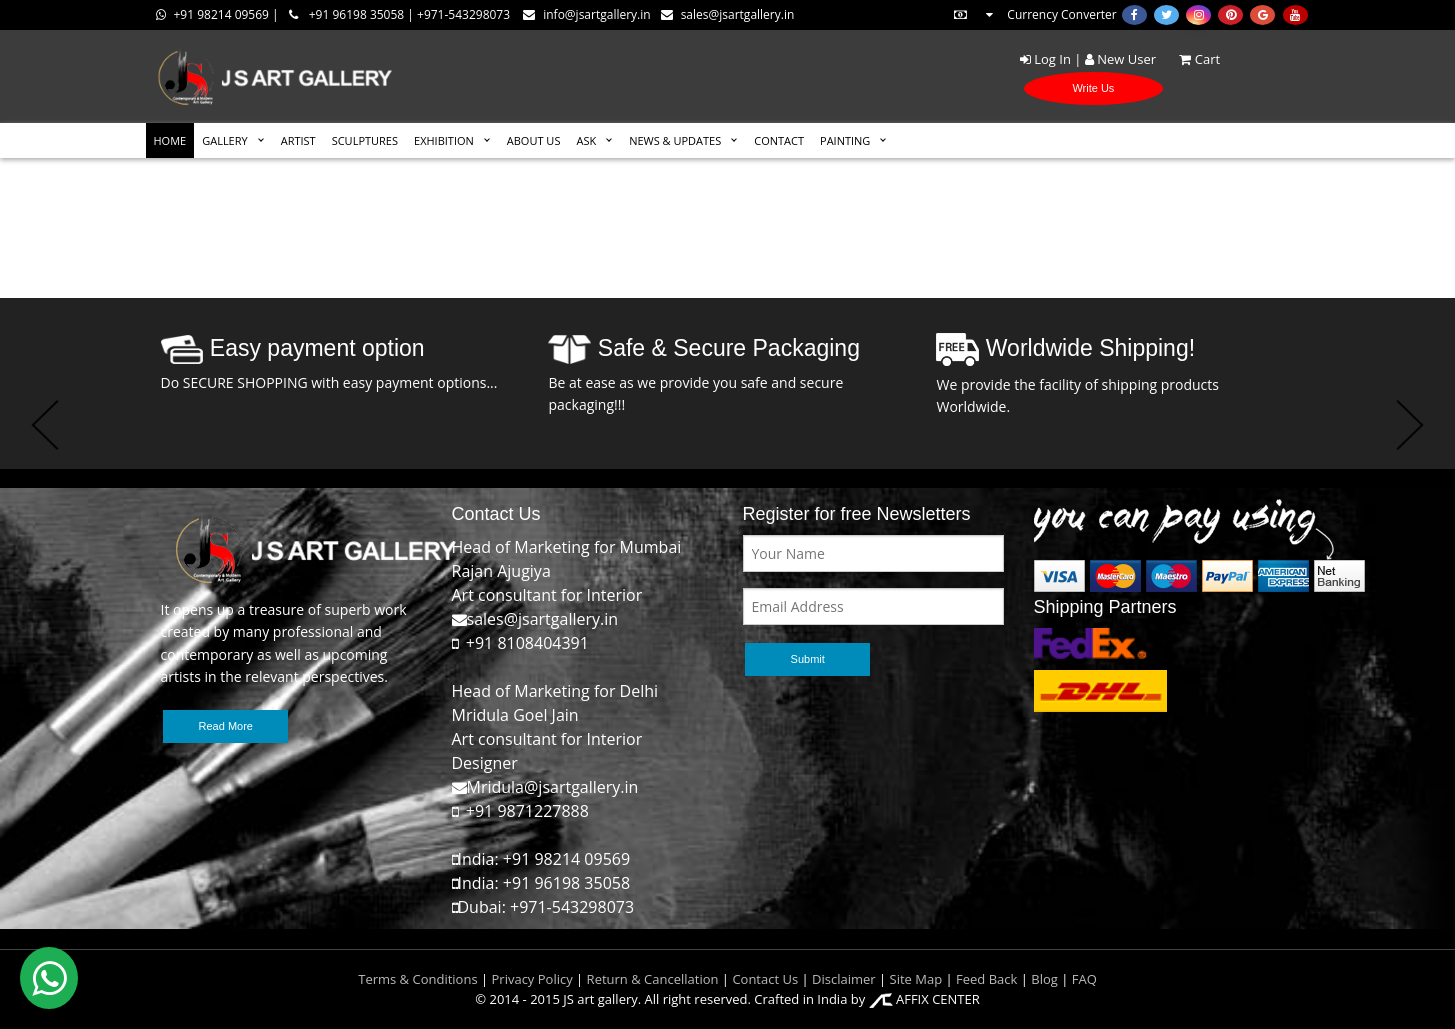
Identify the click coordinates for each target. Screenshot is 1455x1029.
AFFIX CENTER (924, 999)
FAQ (1084, 979)
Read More (226, 726)
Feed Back (986, 979)
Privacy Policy (532, 979)
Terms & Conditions (417, 979)
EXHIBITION (444, 140)
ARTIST (298, 140)
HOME (170, 140)
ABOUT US (534, 140)
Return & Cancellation (653, 979)
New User (1120, 59)
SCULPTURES (365, 140)
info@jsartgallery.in (586, 14)
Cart (1189, 59)
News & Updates (675, 140)
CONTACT (779, 140)
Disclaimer (842, 979)
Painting (845, 140)
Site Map (914, 979)
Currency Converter (1034, 14)
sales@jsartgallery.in (728, 14)
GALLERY (225, 140)
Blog (1044, 979)
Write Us (1093, 88)
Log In (1045, 59)
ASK (586, 140)
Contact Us (765, 979)
